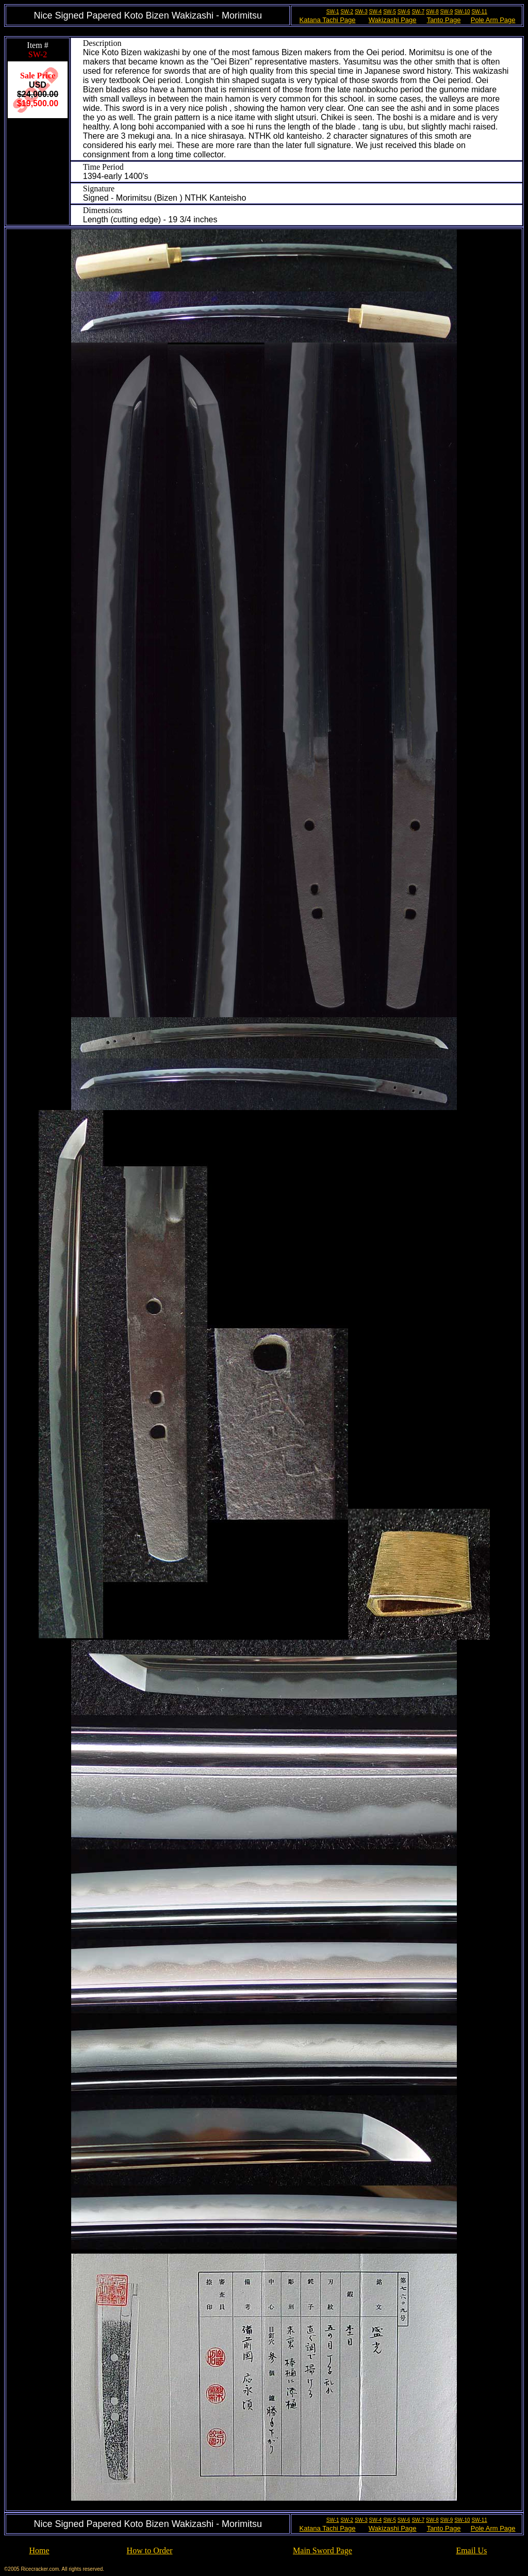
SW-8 (432, 11)
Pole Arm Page (493, 20)
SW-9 (446, 11)
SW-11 (479, 11)
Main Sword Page (322, 2550)
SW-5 (389, 11)
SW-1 (332, 11)
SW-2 (346, 11)
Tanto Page (444, 20)
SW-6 (404, 11)
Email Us (471, 2550)
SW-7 (417, 11)
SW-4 (375, 11)
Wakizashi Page (393, 20)
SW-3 (361, 11)
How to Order (150, 2550)
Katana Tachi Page (328, 20)
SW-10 (462, 11)
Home (39, 2550)
